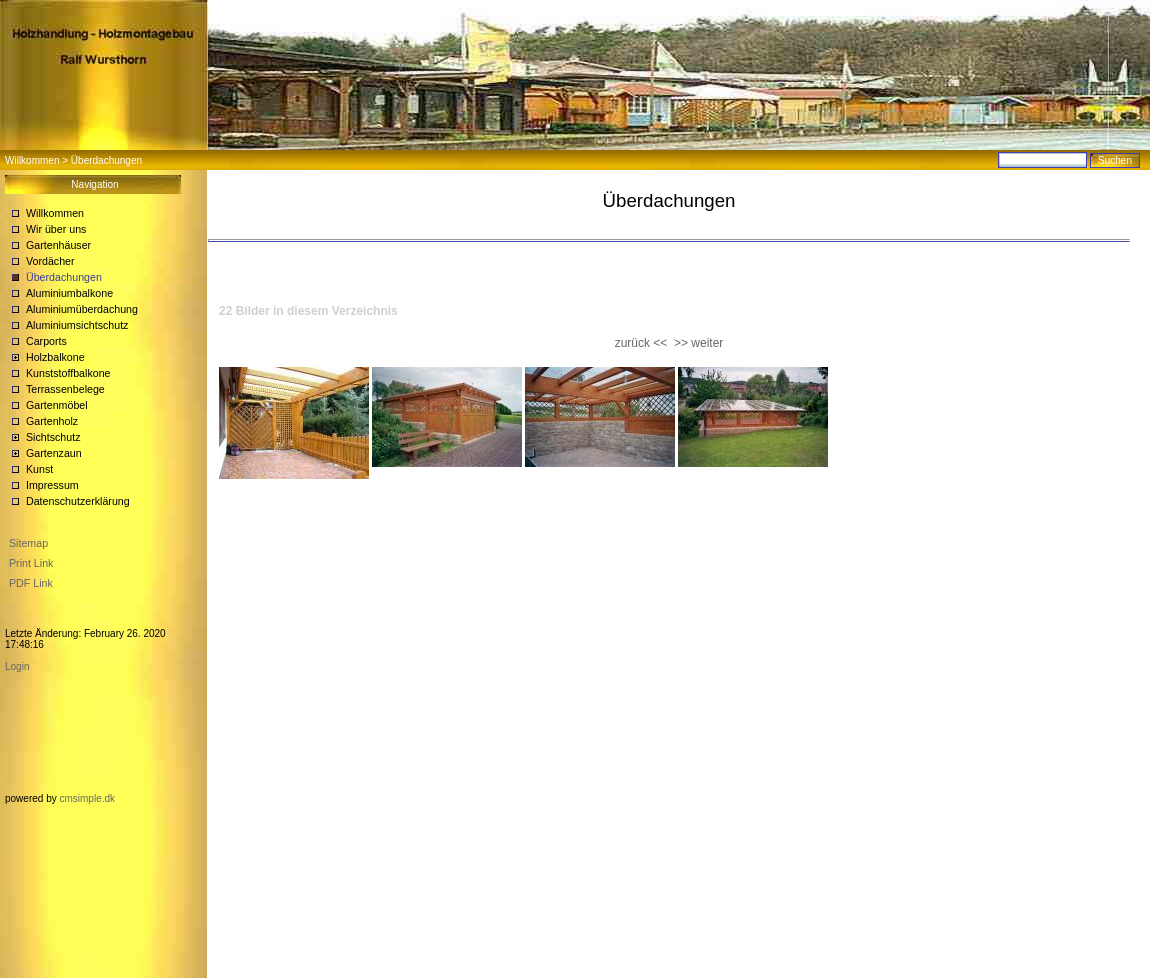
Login (17, 666)
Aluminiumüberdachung (82, 309)
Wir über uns (56, 229)
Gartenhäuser (58, 245)
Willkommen (32, 160)
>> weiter (698, 343)
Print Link (31, 563)
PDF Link (31, 583)
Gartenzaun (54, 453)
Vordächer (50, 261)
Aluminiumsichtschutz (77, 325)
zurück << (641, 343)
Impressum (52, 485)
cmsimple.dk (87, 798)
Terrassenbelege (65, 389)
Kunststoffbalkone (68, 373)
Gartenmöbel (57, 405)
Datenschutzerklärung (78, 501)
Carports (46, 341)
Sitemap (28, 543)
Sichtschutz (53, 437)
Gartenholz (52, 421)
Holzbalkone (55, 357)
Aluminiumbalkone (69, 293)
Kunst (39, 469)
